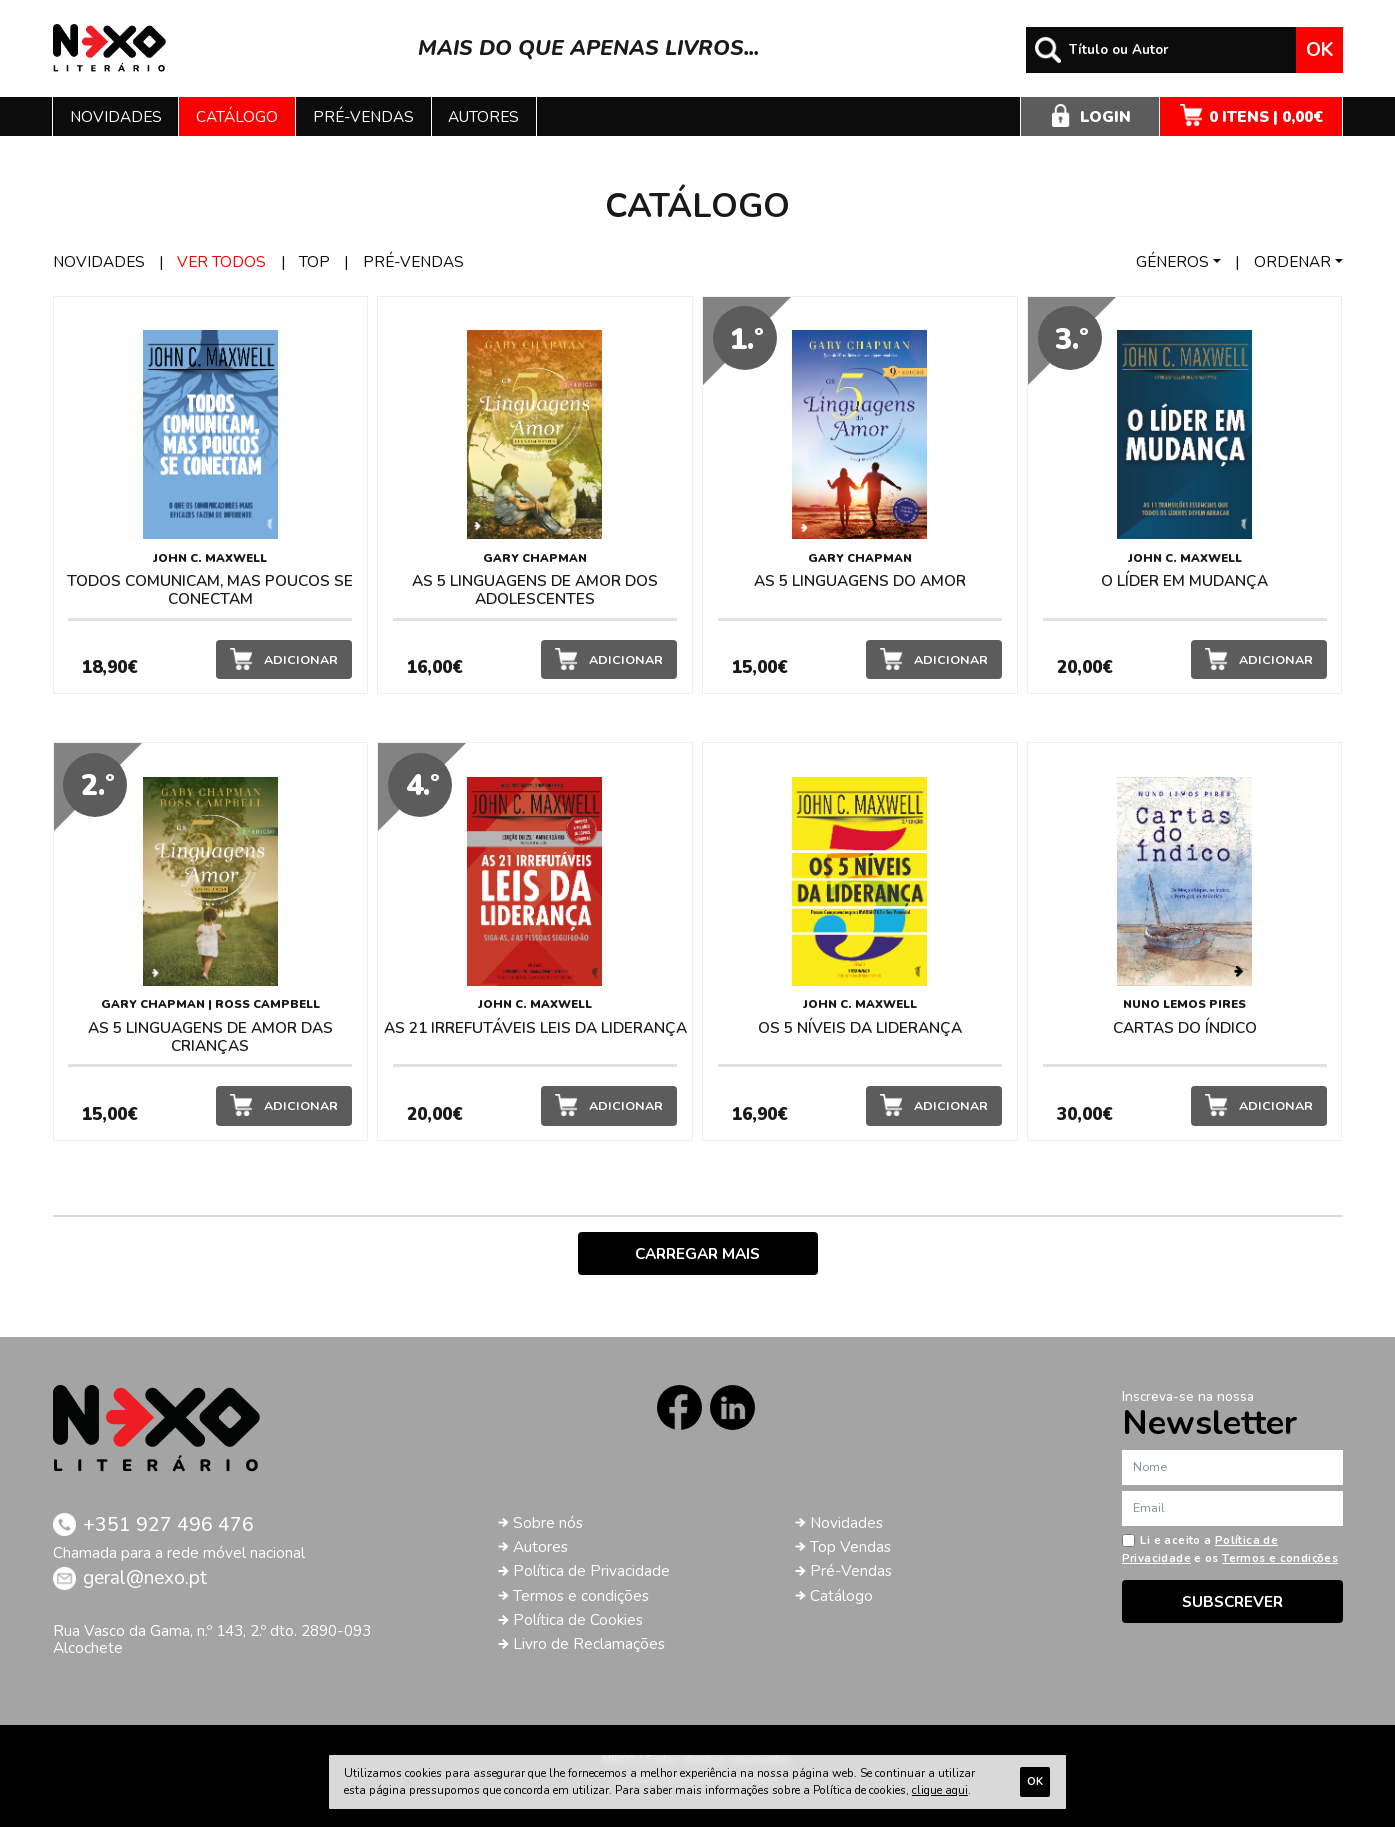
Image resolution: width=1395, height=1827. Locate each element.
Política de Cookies (578, 1619)
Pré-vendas (363, 116)
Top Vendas (850, 1546)
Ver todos (221, 261)
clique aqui (940, 1790)
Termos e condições (581, 1595)
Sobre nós (548, 1522)
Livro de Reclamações (589, 1643)
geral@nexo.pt (145, 1578)
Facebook (679, 1407)
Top (314, 261)
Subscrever (1232, 1601)
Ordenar (1292, 261)
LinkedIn (732, 1407)
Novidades (116, 116)
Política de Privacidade (591, 1570)
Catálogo (237, 116)
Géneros (1172, 261)
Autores (483, 116)
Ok (1319, 50)
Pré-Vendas (851, 1570)
